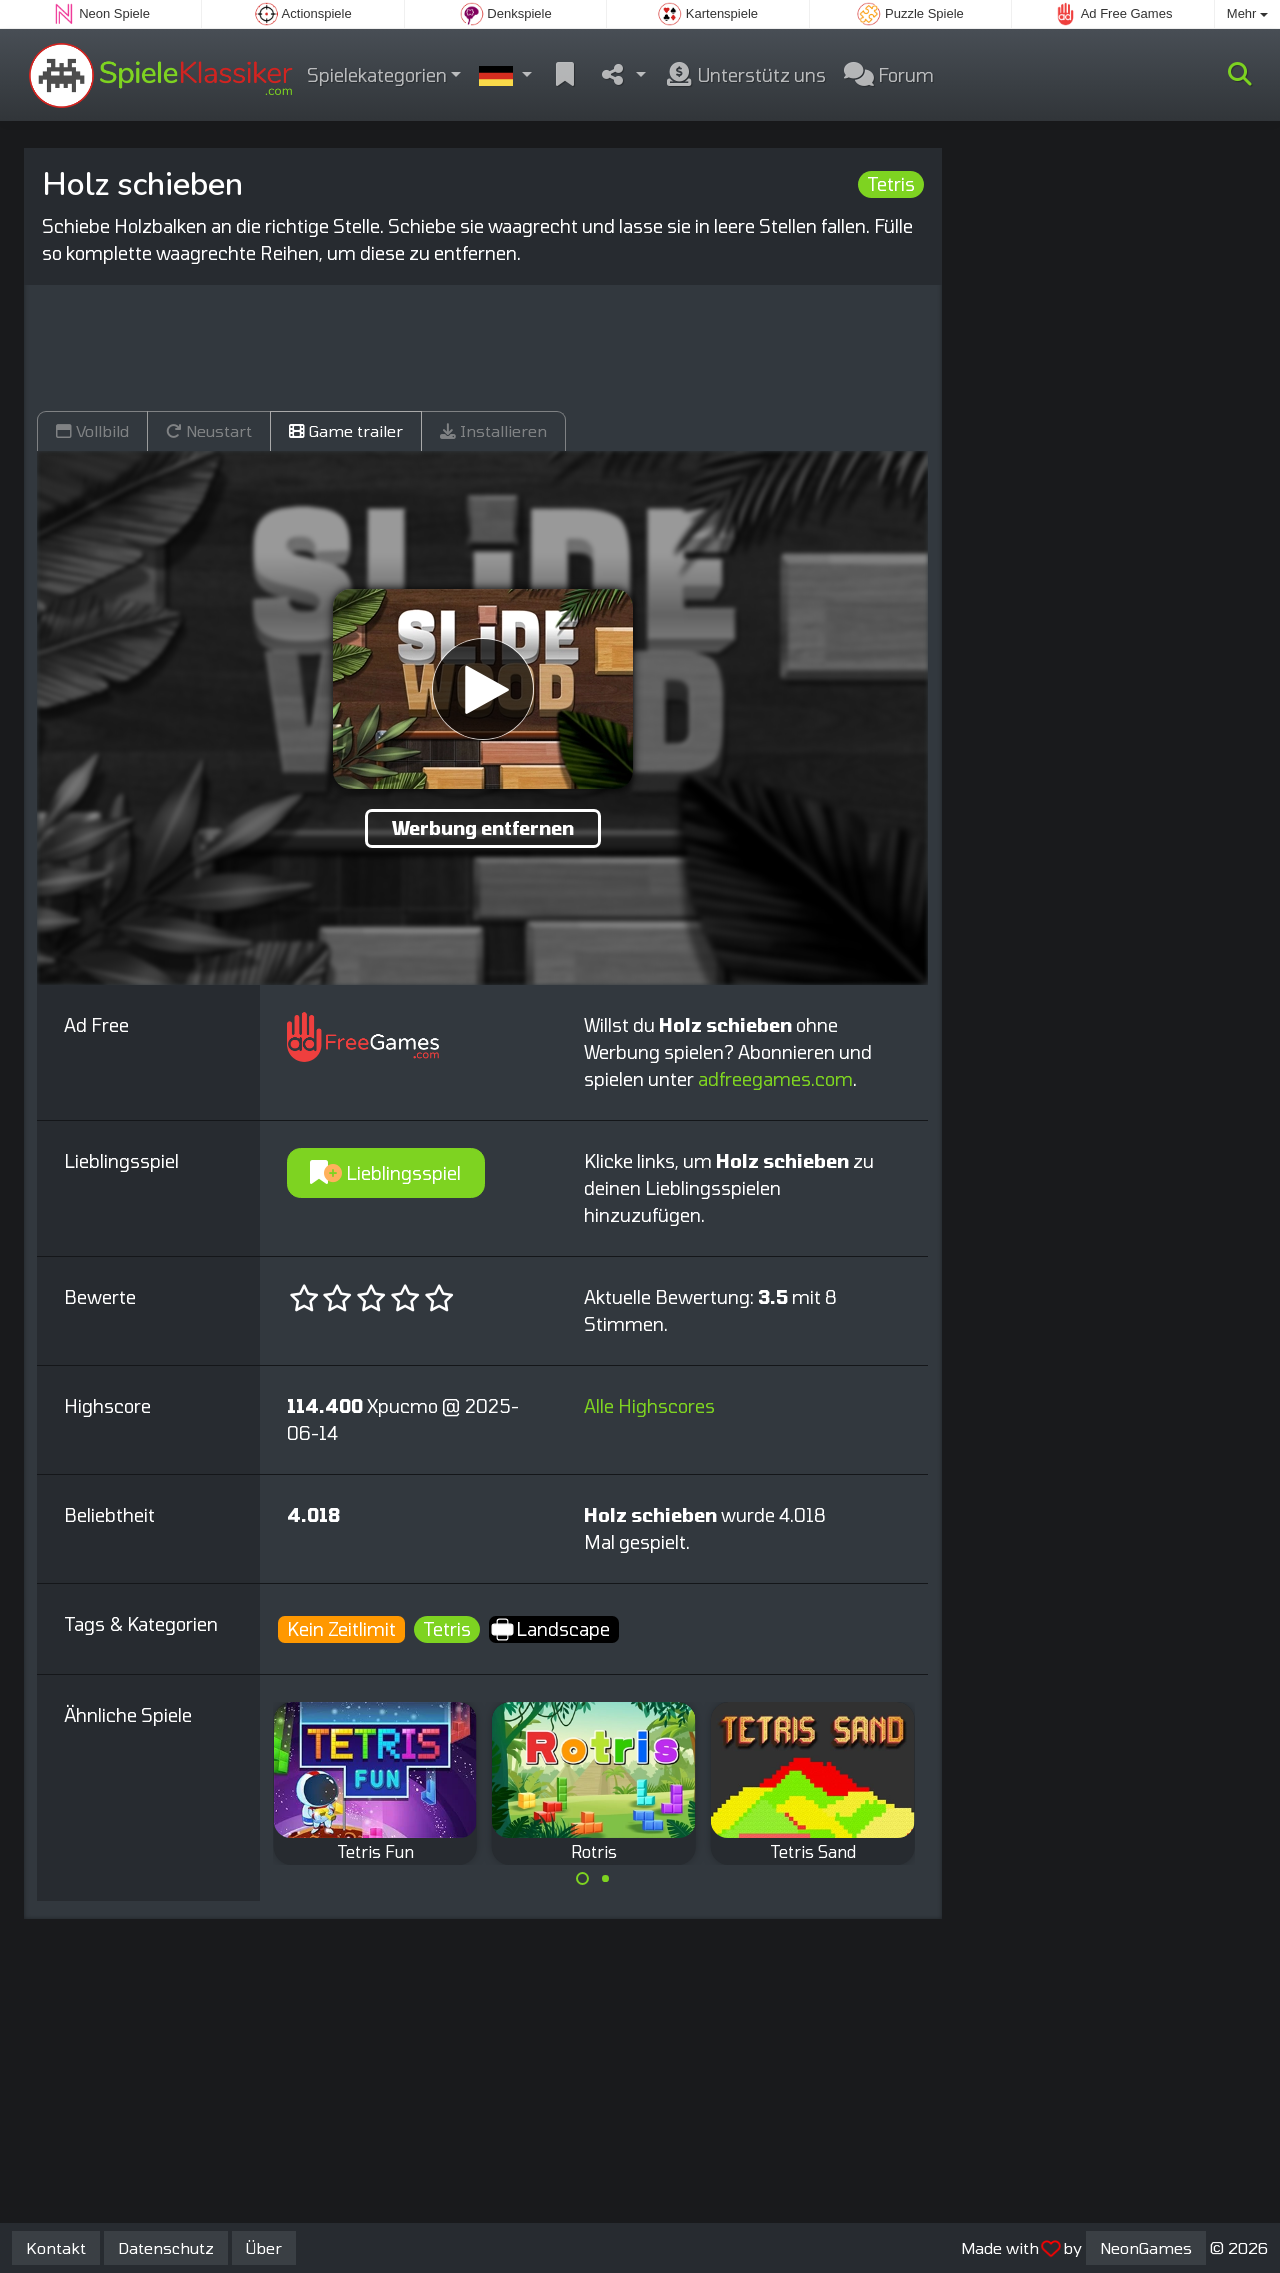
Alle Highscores (649, 1406)
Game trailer (346, 430)
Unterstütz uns (745, 75)
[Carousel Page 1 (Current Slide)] (583, 1879)
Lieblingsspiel (385, 1173)
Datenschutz (166, 2247)
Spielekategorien (377, 75)
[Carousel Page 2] (605, 1879)
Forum (889, 75)
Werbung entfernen (483, 828)
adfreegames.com (775, 1079)
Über (264, 2247)
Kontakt (56, 2247)
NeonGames (1146, 2247)
